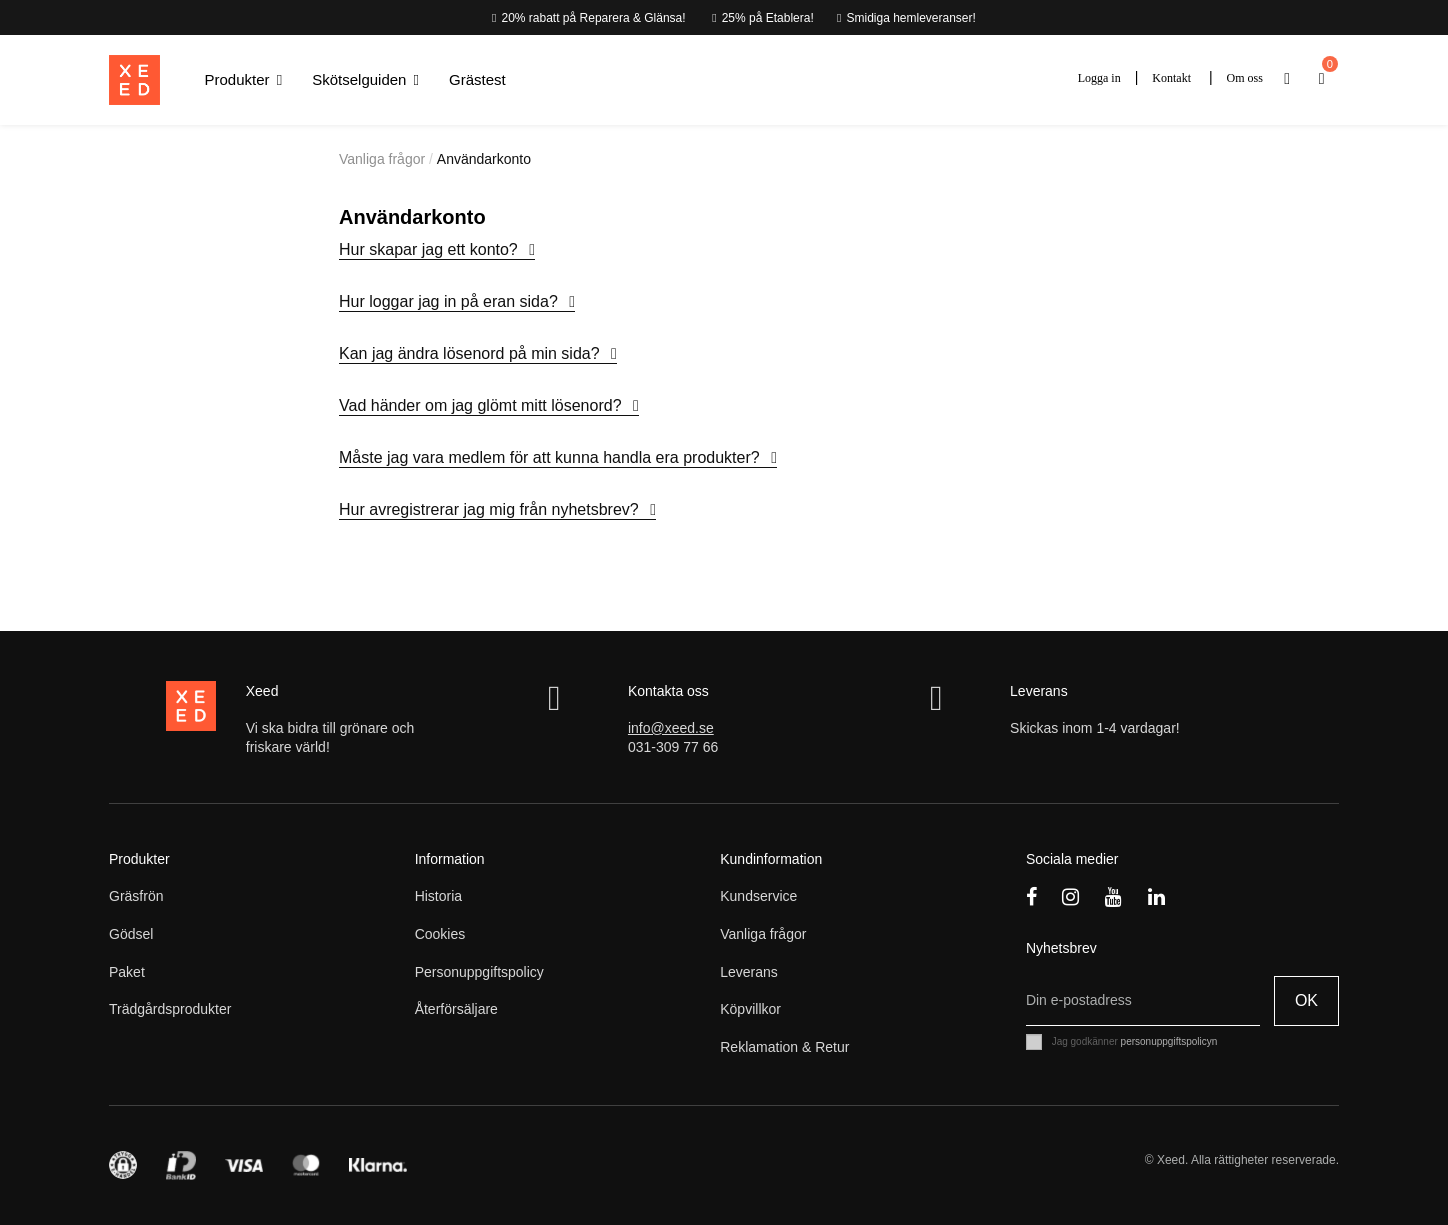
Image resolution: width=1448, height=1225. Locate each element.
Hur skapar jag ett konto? (430, 249)
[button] (244, 80)
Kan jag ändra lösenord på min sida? (471, 353)
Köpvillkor (750, 1009)
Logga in (1099, 78)
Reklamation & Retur (784, 1047)
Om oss (1245, 78)
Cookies (440, 934)
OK (1306, 1000)
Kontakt (1171, 78)
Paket (127, 972)
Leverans (749, 972)
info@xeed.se (671, 728)
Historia (438, 896)
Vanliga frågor (763, 934)
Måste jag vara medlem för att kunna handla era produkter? (551, 457)
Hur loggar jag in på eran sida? (450, 301)
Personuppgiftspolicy (479, 972)
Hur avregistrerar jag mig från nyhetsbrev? (491, 509)
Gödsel (131, 934)
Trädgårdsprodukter (170, 1009)
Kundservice (758, 896)
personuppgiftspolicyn (1169, 1041)
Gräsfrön (136, 896)
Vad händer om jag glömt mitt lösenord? (482, 405)
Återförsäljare (456, 1009)
